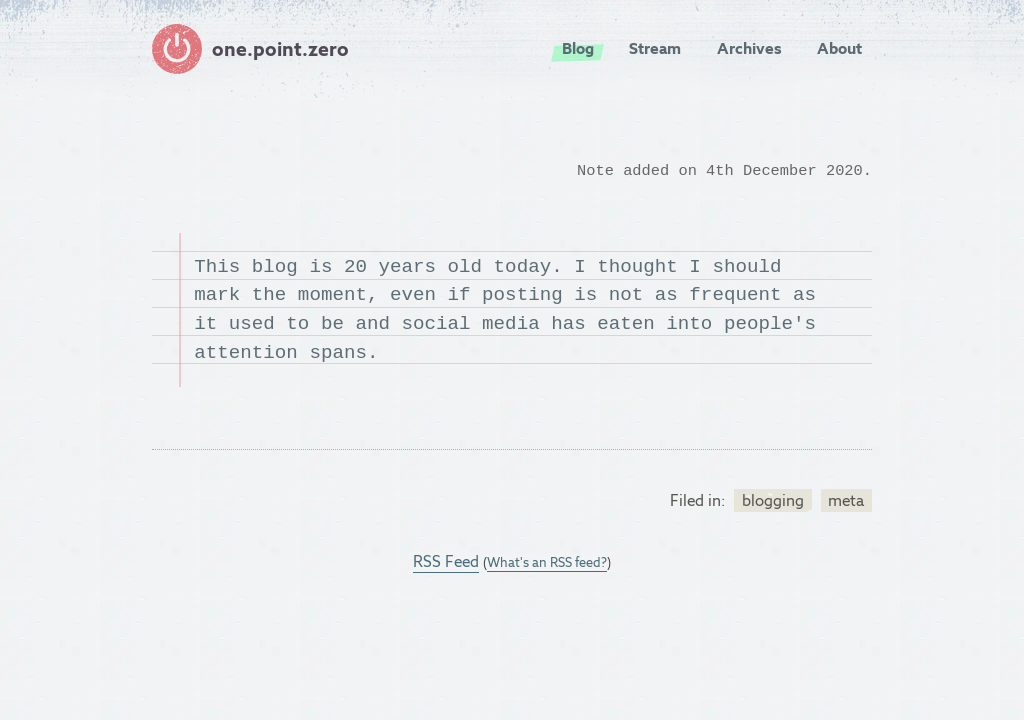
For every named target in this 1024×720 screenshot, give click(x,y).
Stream (655, 48)
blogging (773, 500)
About (839, 48)
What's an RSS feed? (547, 562)
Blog (578, 48)
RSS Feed (446, 561)
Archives (749, 48)
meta (846, 500)
